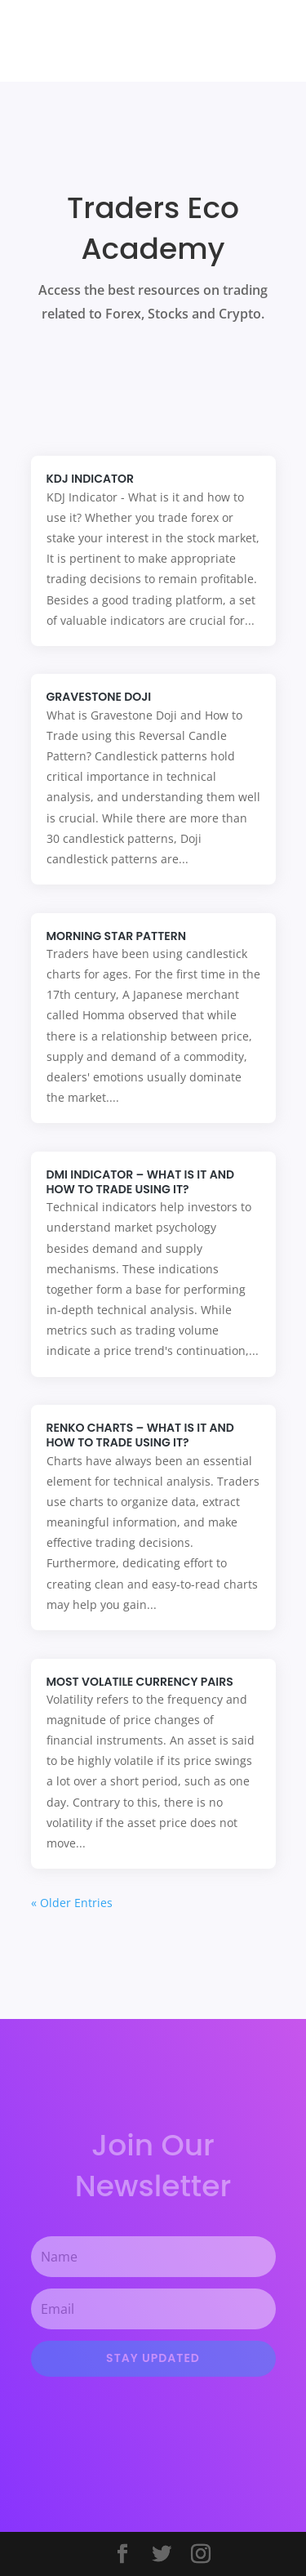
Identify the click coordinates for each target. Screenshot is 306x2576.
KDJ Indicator (91, 478)
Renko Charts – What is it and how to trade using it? (140, 1435)
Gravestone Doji (99, 697)
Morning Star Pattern (116, 936)
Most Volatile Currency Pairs (140, 1682)
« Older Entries (72, 1902)
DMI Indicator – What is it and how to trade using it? (140, 1181)
